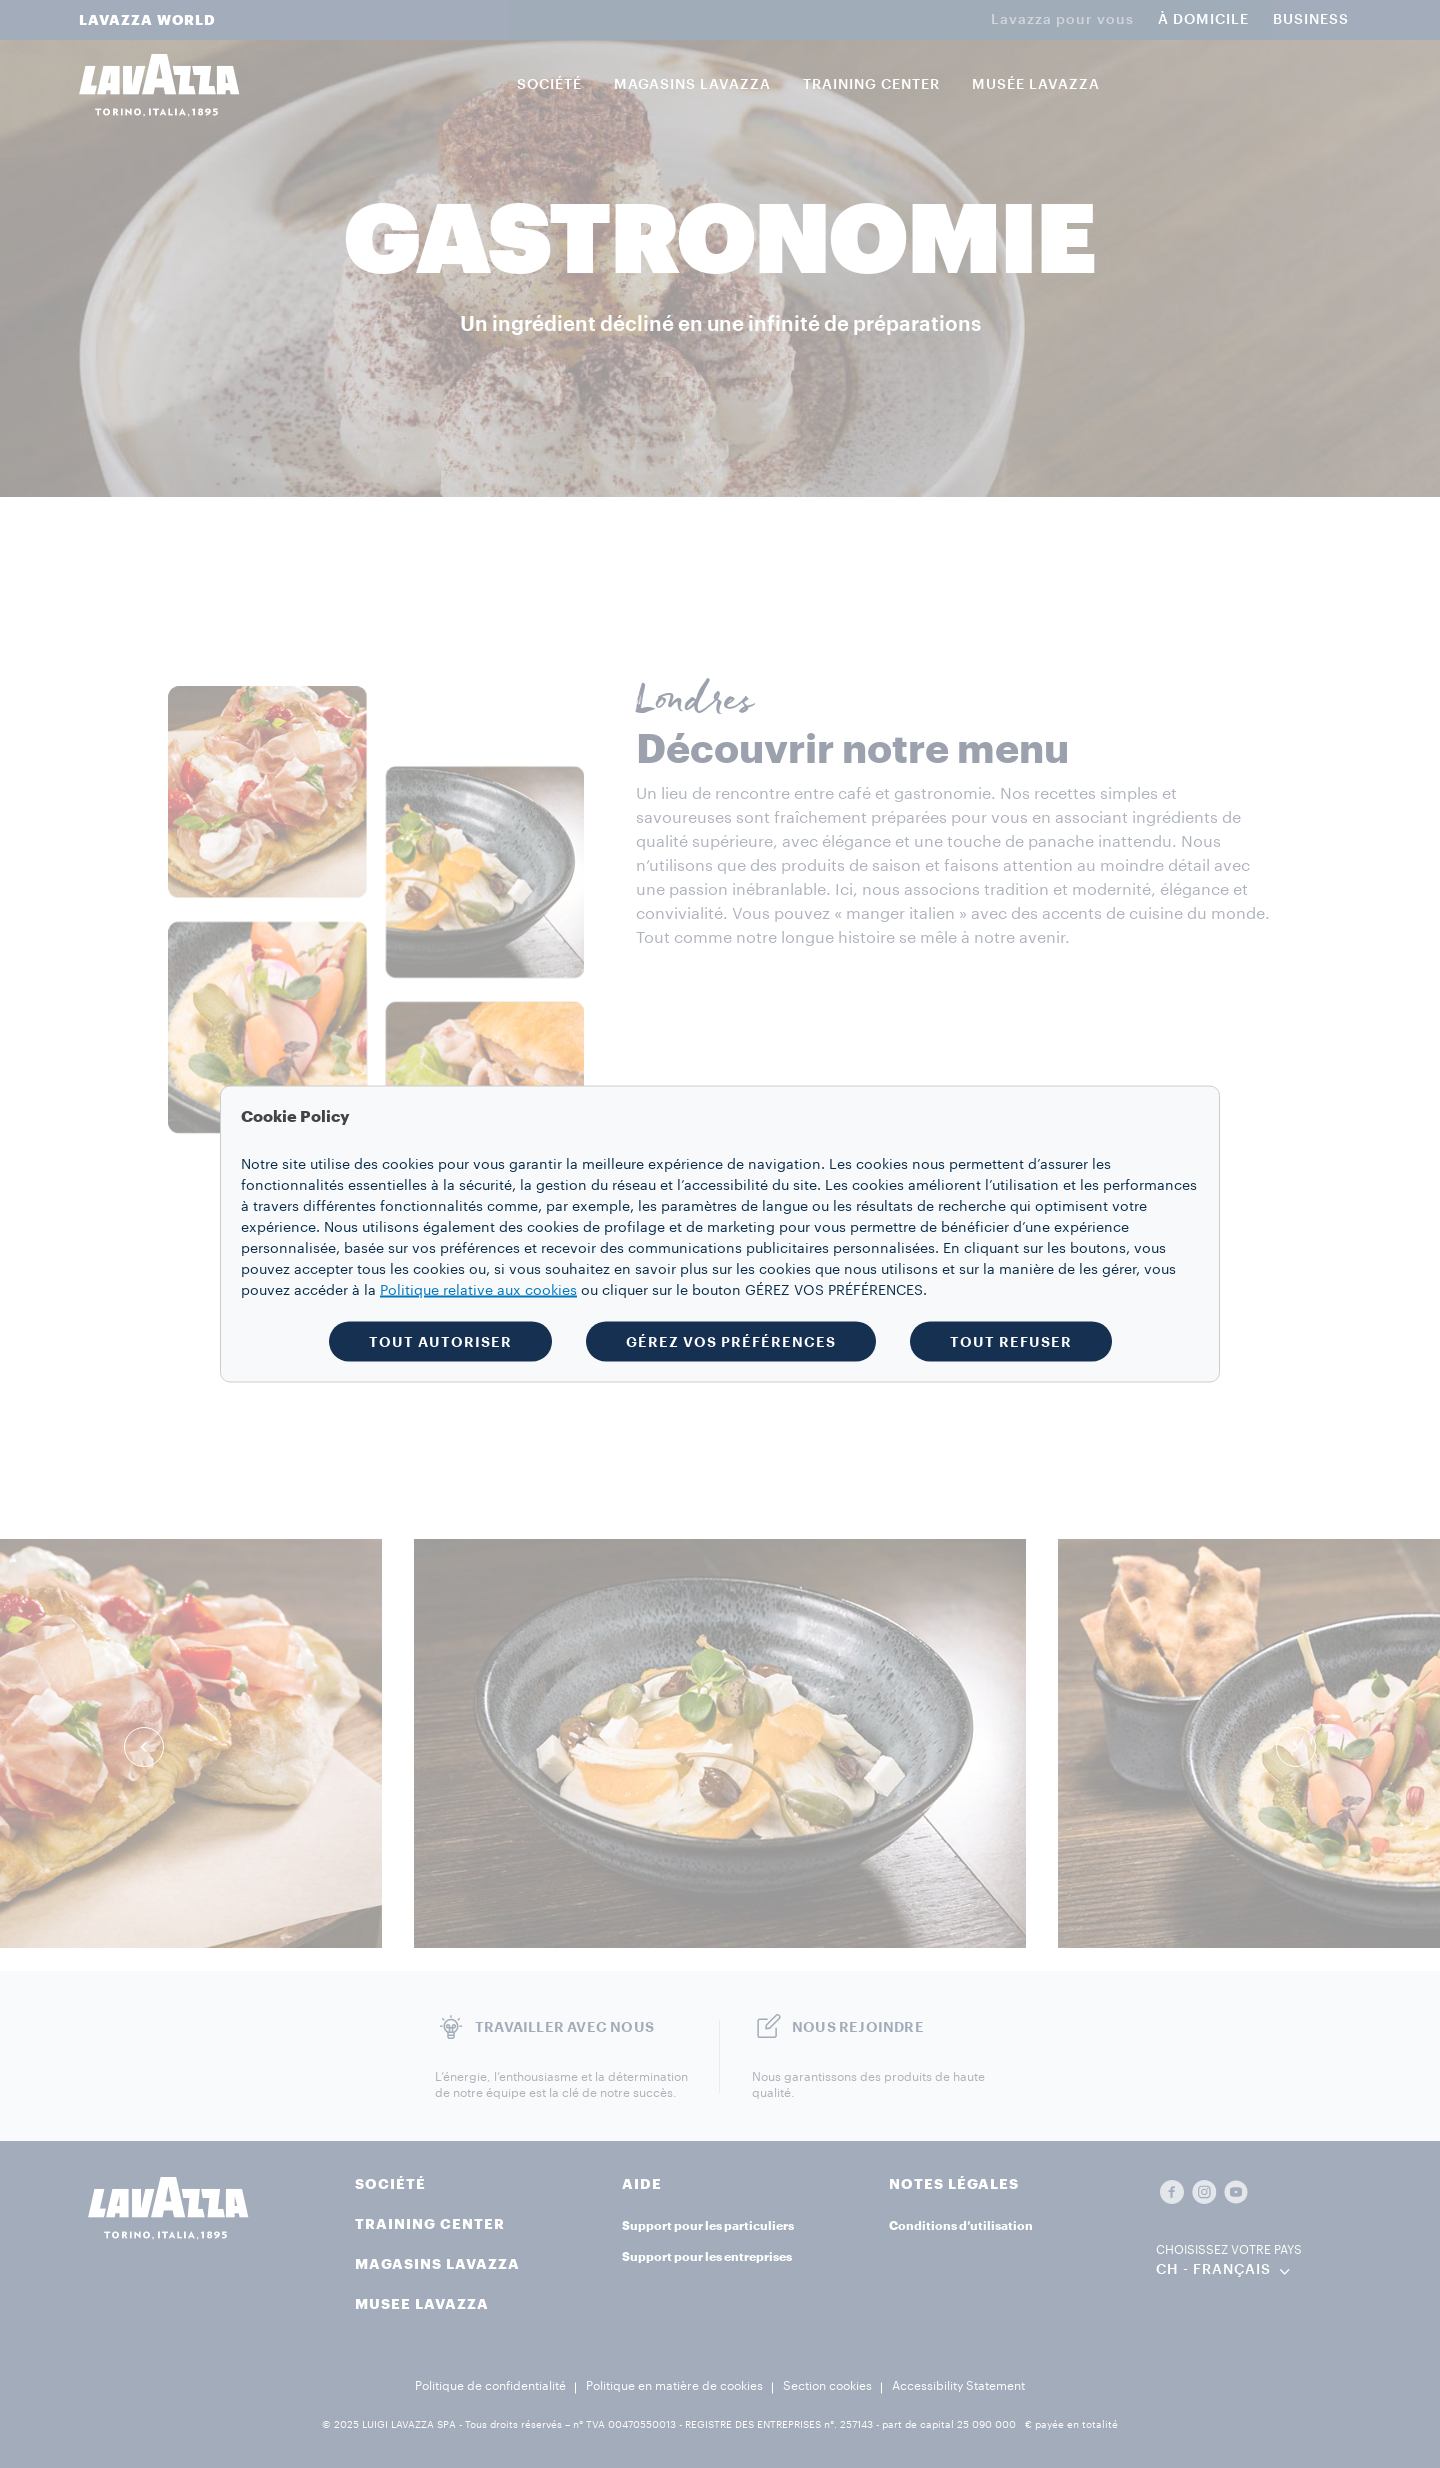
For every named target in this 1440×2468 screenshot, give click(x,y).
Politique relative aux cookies (478, 1291)
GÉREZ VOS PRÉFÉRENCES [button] (731, 1342)
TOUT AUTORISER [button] (440, 1342)
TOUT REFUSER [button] (1011, 1342)
